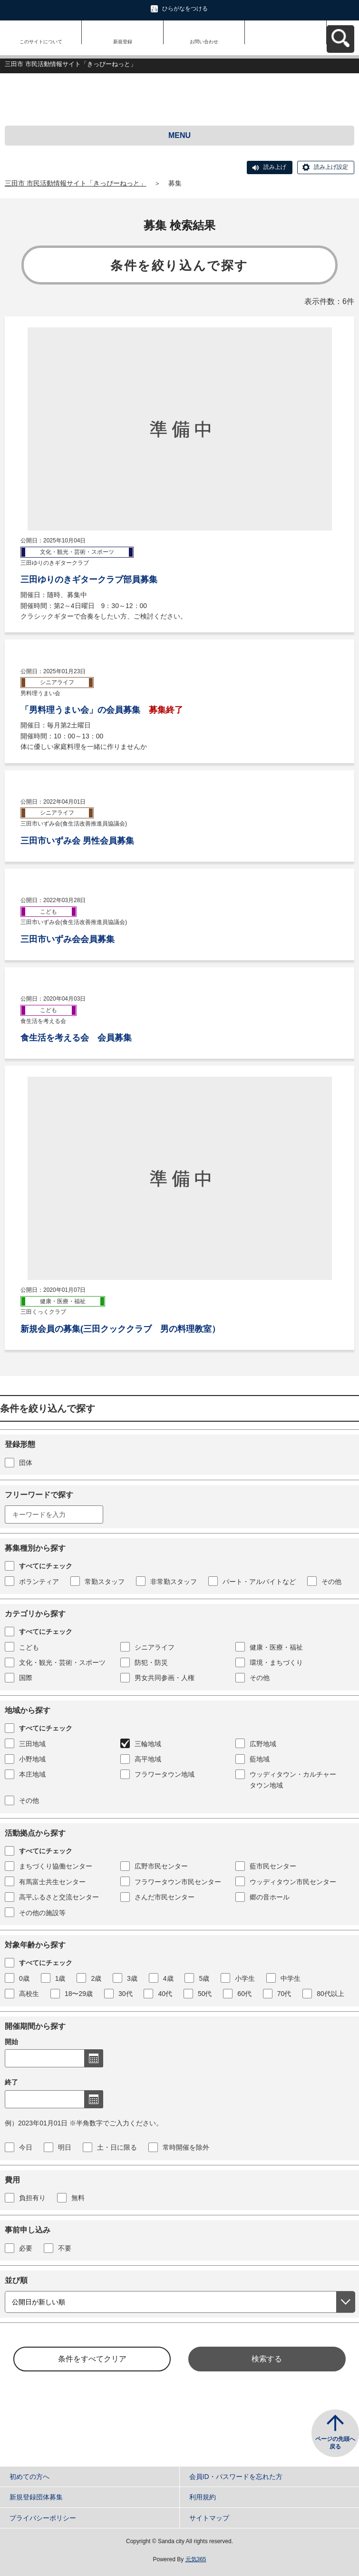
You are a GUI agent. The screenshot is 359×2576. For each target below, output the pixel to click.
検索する (267, 2359)
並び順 (16, 2280)
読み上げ (274, 167)
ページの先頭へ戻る (335, 2443)
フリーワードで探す (39, 1495)
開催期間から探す (35, 2026)
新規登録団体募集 (36, 2497)
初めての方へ (29, 2476)
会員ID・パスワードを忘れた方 (235, 2476)
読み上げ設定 (331, 167)
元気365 (195, 2559)
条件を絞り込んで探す (179, 265)
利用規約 (202, 2497)
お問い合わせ (204, 41)
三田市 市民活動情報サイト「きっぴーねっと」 (75, 183)
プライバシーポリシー (43, 2518)
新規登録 (122, 41)
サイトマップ (209, 2518)
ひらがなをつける (185, 8)
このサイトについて (40, 41)
